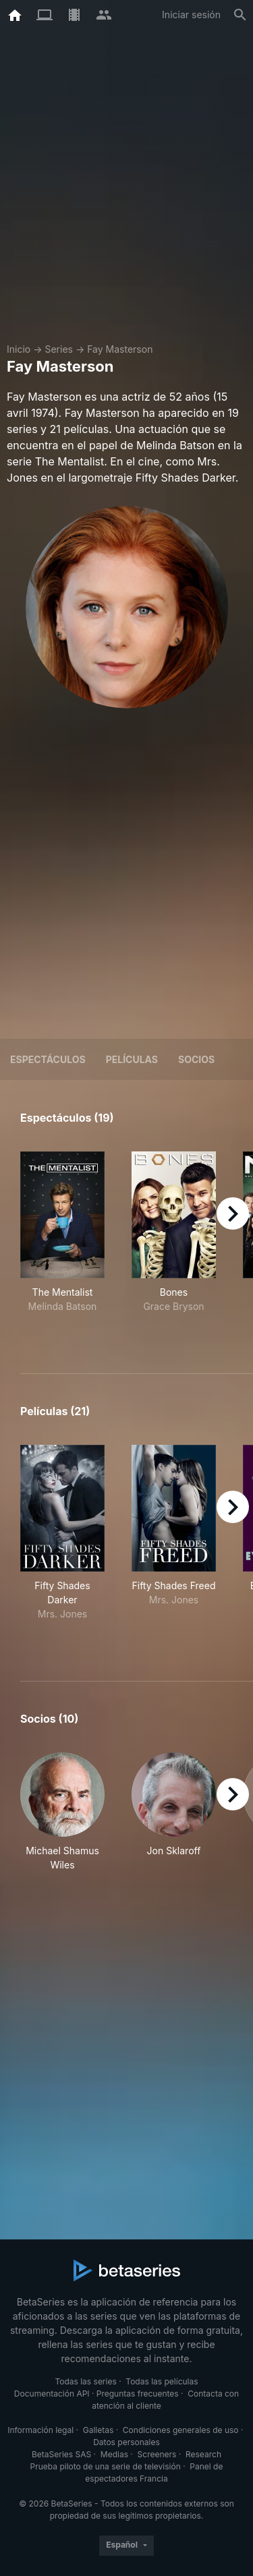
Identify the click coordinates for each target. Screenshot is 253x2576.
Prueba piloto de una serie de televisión (105, 2466)
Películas (132, 1059)
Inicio (18, 349)
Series (59, 349)
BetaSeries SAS (61, 2454)
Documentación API (52, 2393)
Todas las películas (161, 2381)
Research (203, 2454)
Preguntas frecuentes (137, 2393)
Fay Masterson (119, 349)
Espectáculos (48, 1059)
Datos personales (126, 2442)
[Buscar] (240, 15)
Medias (114, 2454)
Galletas (98, 2430)
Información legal (40, 2430)
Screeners (157, 2454)
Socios (196, 1059)
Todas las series (85, 2381)
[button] (62, 1812)
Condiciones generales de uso (181, 2430)
